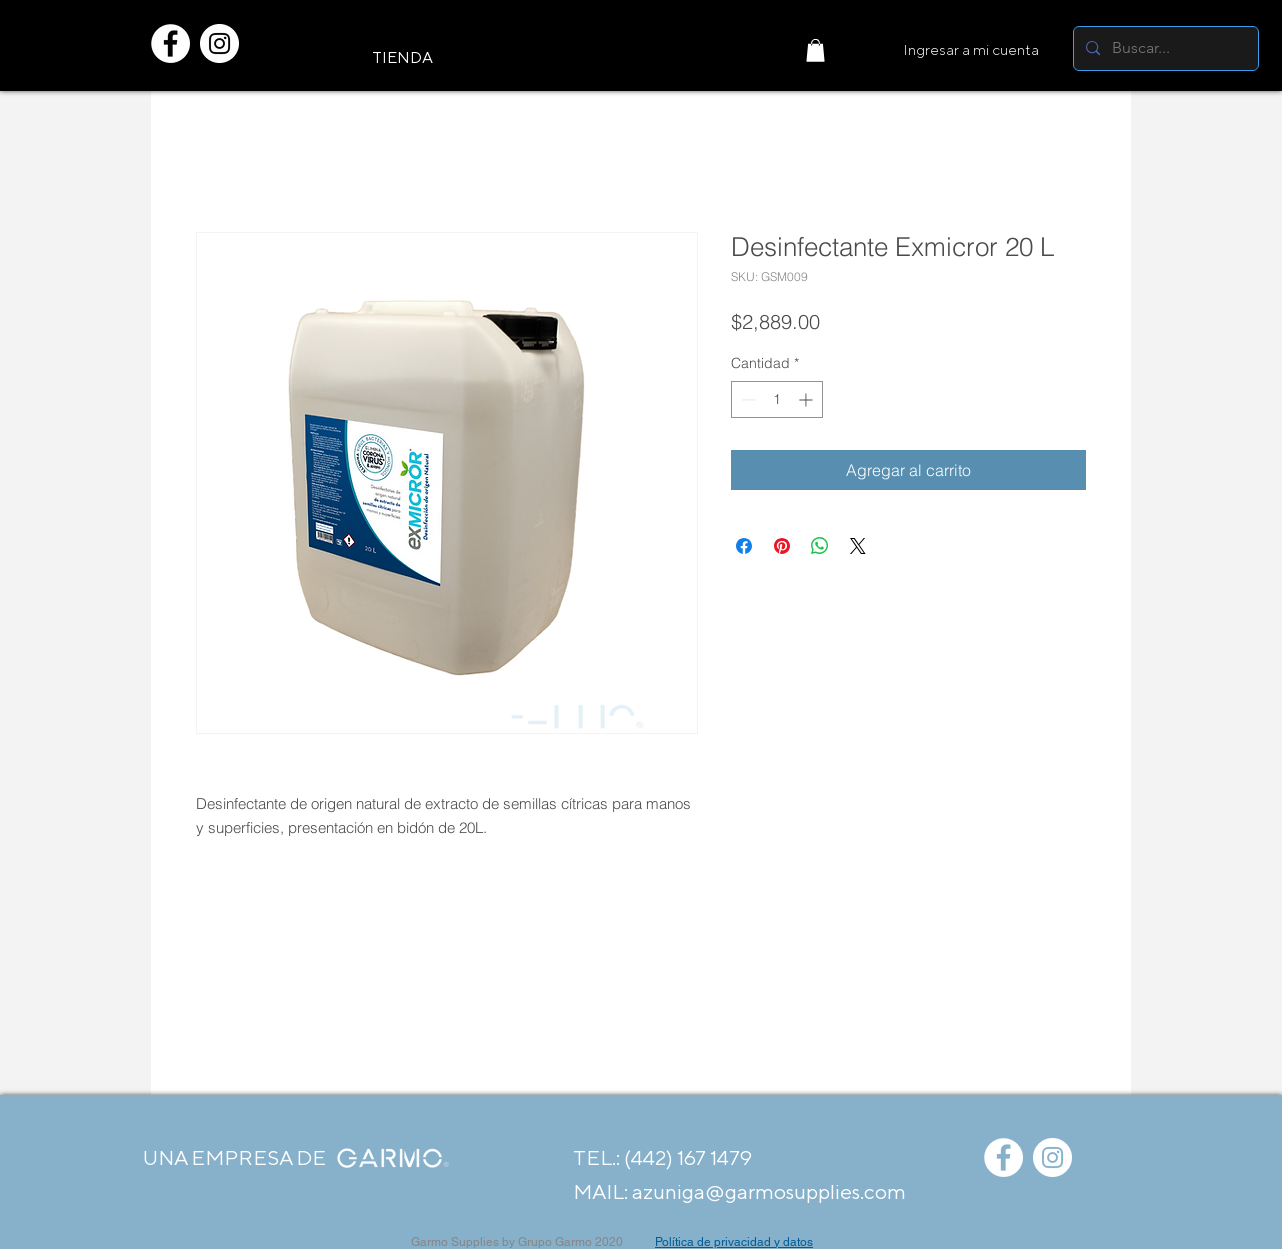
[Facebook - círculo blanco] (170, 43)
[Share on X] (858, 546)
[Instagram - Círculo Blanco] (219, 43)
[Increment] (807, 399)
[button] (815, 50)
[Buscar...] (1164, 48)
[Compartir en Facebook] (744, 546)
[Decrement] (746, 399)
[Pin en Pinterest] (782, 546)
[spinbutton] (777, 399)
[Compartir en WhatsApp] (820, 546)
